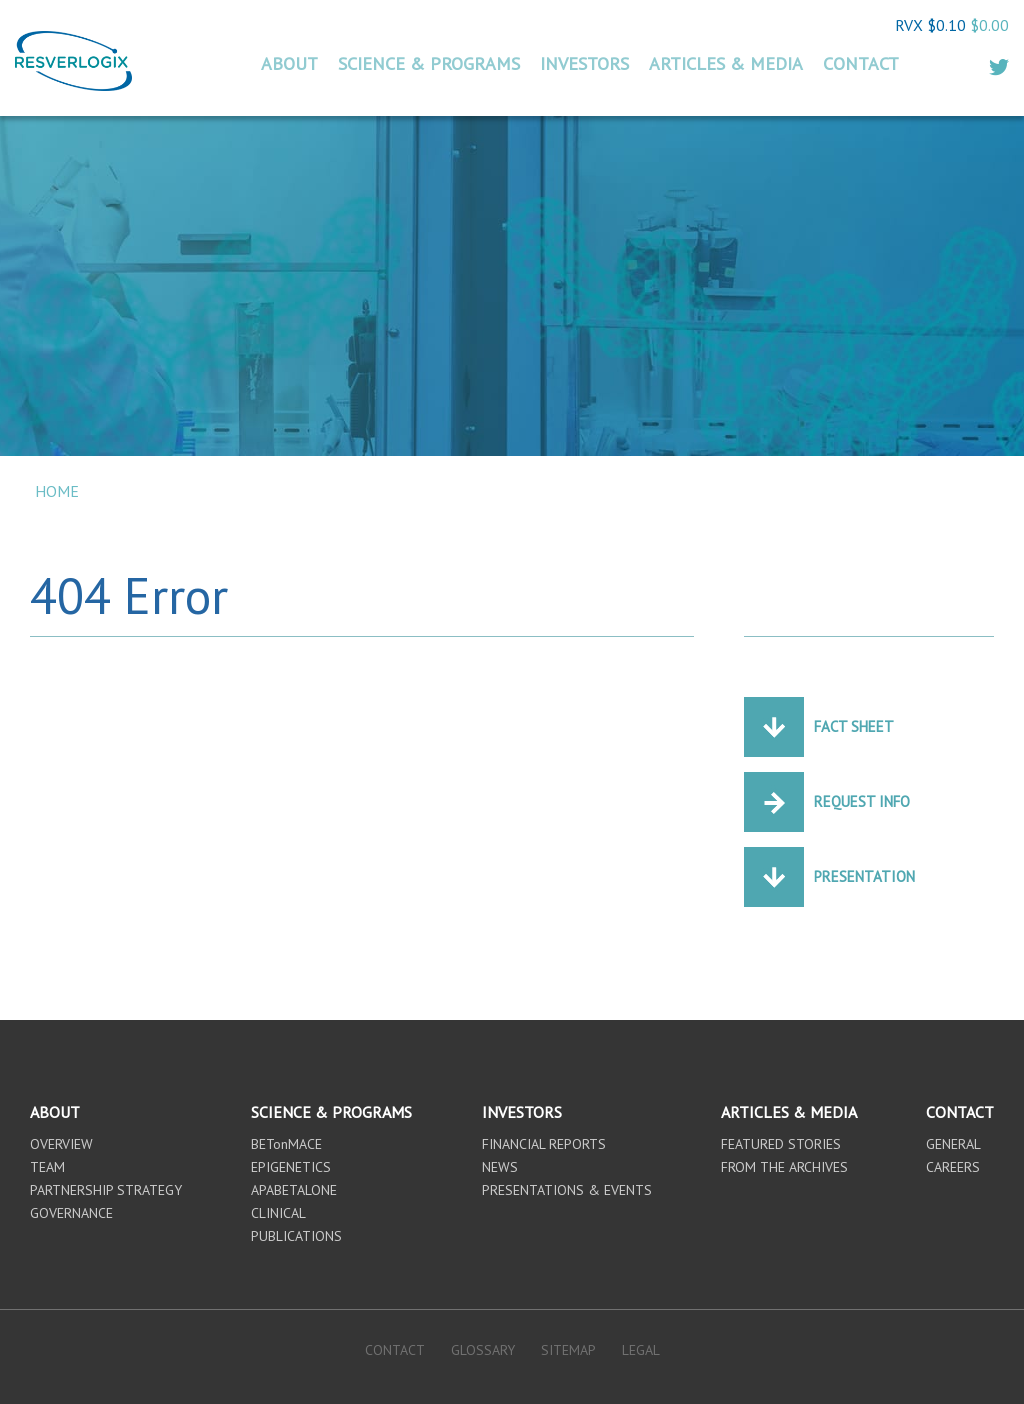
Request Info (862, 801)
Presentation (864, 876)
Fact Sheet (854, 726)
